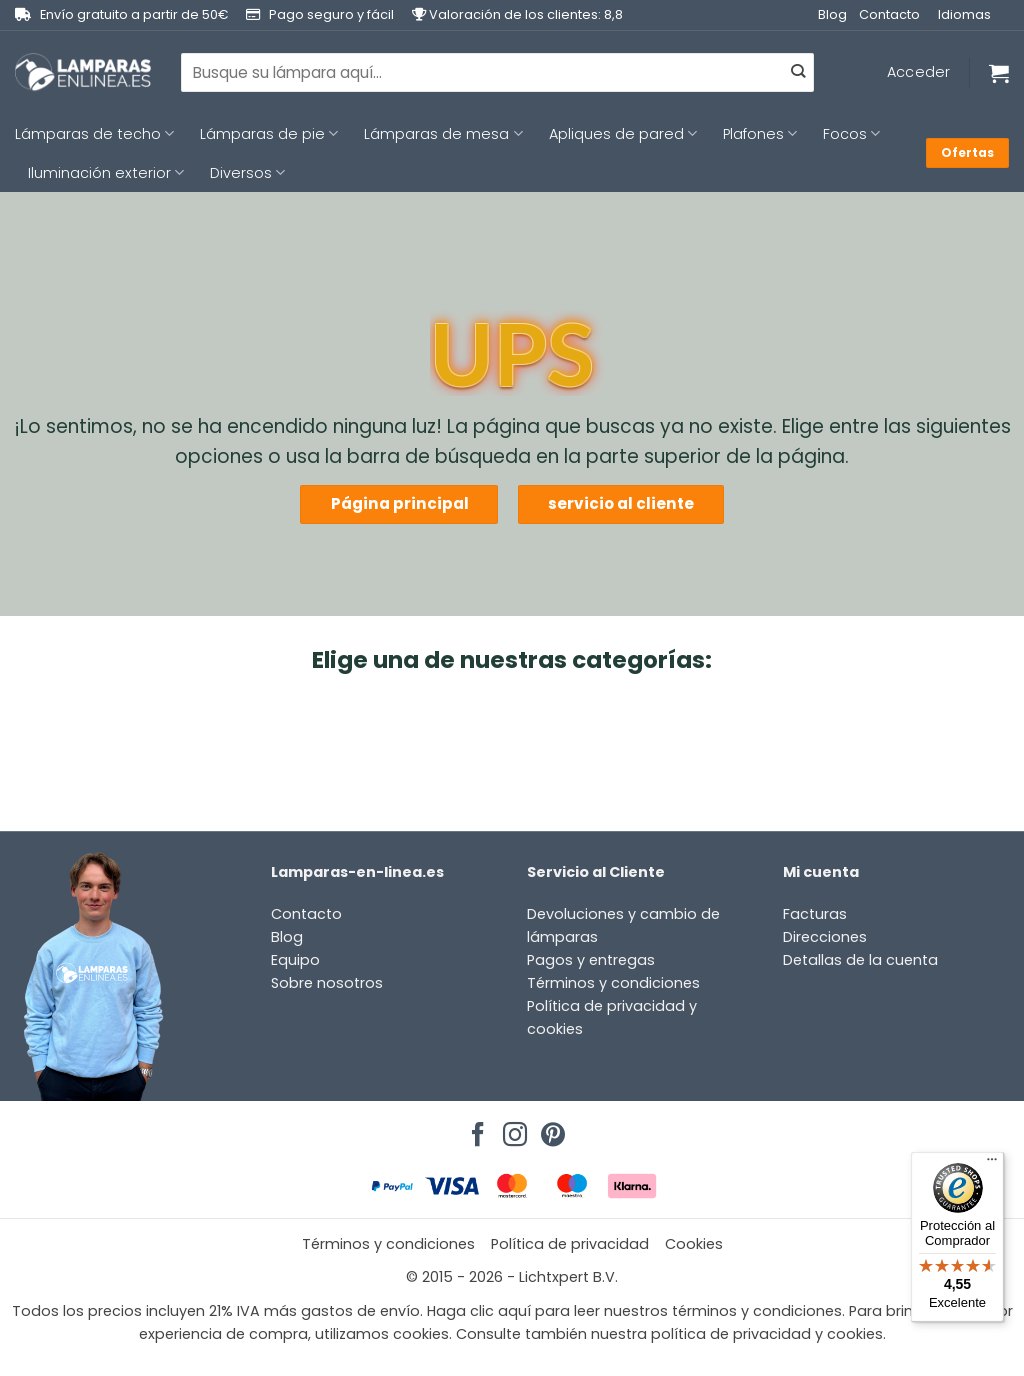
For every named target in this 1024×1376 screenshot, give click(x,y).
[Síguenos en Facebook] (475, 1129)
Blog (832, 14)
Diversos (247, 173)
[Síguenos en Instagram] (512, 1129)
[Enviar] (797, 73)
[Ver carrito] (999, 73)
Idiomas (964, 14)
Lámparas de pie (269, 134)
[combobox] (497, 72)
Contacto (889, 14)
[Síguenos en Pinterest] (550, 1129)
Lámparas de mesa (443, 134)
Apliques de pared (623, 134)
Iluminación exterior (106, 173)
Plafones (760, 134)
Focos (851, 134)
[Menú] (992, 1164)
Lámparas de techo (94, 134)
